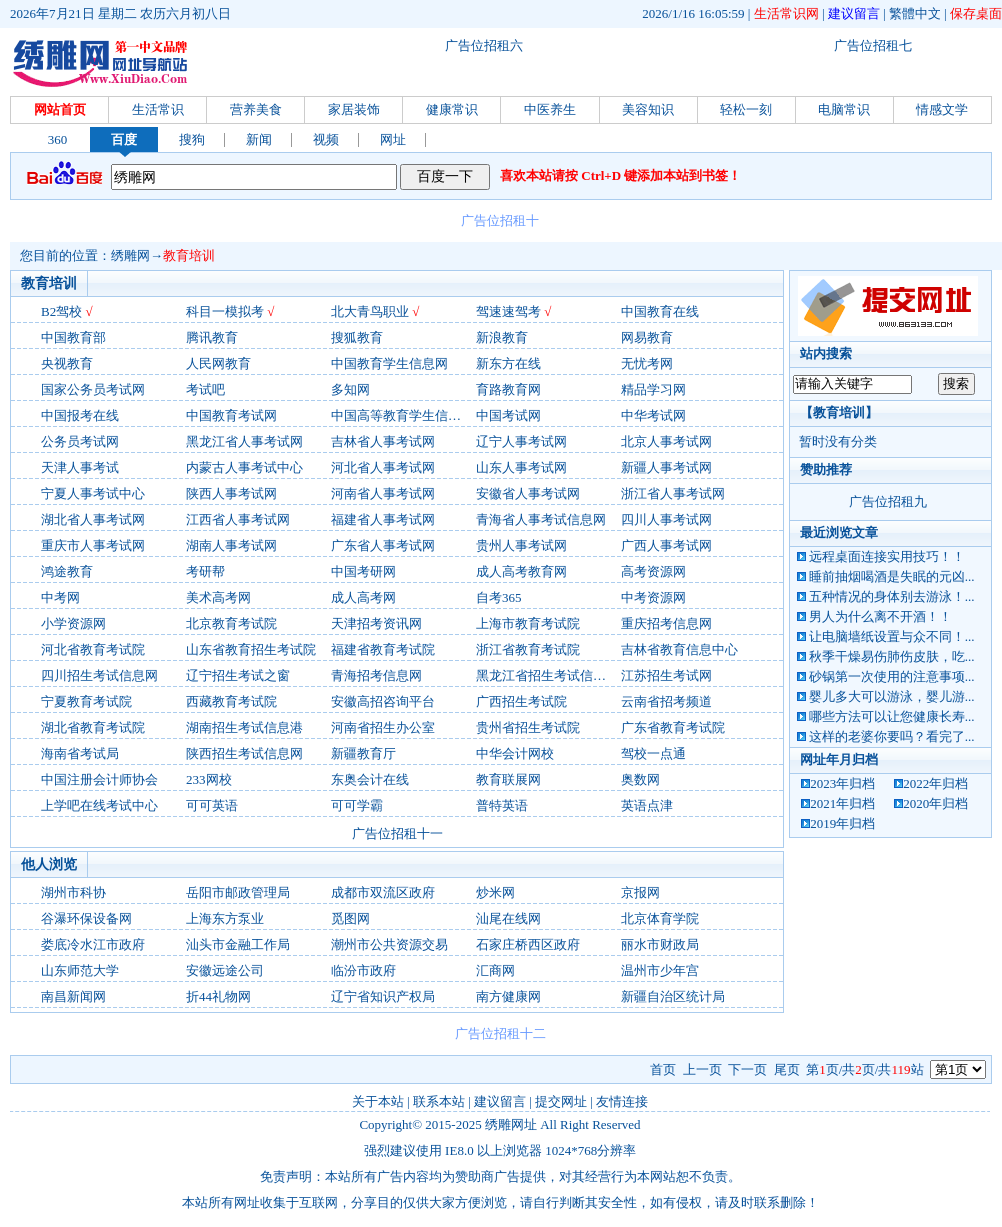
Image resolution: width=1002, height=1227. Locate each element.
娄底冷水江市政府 (93, 944)
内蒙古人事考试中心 (244, 467)
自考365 (499, 597)
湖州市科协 (73, 892)
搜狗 (192, 139)
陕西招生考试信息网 (244, 753)
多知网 (350, 389)
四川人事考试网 (666, 519)
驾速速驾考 (508, 311)
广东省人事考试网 (383, 545)
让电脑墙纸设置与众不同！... (892, 636)
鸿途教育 (67, 571)
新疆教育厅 (363, 753)
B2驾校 (61, 311)
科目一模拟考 (225, 311)
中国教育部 (73, 337)
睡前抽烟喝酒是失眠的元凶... (892, 576)
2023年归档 (842, 783)
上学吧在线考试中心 (99, 805)
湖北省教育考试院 (93, 727)
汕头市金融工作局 (238, 944)
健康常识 (452, 109)
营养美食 (256, 109)
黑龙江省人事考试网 (244, 441)
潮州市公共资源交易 (389, 944)
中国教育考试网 (231, 415)
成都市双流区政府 (383, 892)
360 (58, 139)
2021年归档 (842, 803)
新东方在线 (508, 363)
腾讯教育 (212, 337)
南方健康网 (508, 996)
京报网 (640, 892)
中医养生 (550, 109)
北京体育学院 (660, 918)
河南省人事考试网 (383, 493)
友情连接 (622, 1101)
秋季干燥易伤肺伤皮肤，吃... (892, 656)
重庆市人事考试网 (93, 545)
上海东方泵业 (225, 918)
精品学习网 (653, 389)
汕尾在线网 (508, 918)
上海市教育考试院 (528, 623)
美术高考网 (218, 597)
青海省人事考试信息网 (541, 519)
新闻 (259, 139)
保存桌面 (976, 13)
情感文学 (942, 109)
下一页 (747, 1069)
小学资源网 (73, 623)
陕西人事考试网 (231, 493)
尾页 (787, 1069)
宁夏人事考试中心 (93, 493)
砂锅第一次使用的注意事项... (892, 676)
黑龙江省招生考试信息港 (547, 675)
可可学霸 (357, 805)
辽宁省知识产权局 (383, 996)
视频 (326, 139)
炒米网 (495, 892)
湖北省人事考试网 (93, 519)
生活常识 (158, 109)
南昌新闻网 (73, 996)
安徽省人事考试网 (528, 493)
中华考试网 (653, 415)
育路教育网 (508, 389)
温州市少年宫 (660, 970)
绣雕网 (130, 255)
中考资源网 (653, 597)
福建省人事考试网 (383, 519)
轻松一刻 (746, 109)
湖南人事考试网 (231, 545)
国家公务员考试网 (93, 389)
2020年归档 (935, 803)
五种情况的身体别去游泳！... (892, 596)
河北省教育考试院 (93, 649)
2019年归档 (842, 823)
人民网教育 (218, 363)
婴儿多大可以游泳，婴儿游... (892, 696)
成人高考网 (363, 597)
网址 (393, 139)
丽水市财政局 (660, 944)
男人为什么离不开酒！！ (880, 616)
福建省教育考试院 (383, 649)
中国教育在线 (660, 311)
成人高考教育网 (521, 571)
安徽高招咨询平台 (383, 701)
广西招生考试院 (521, 701)
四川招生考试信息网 (99, 675)
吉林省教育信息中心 (679, 649)
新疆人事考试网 (666, 467)
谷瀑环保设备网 (86, 918)
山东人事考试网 (521, 467)
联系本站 (439, 1101)
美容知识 (648, 109)
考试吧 (205, 389)
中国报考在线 (80, 415)
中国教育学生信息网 (389, 363)
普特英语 (502, 805)
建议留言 (854, 13)
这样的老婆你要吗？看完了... (892, 736)
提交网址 (561, 1101)
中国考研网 (363, 571)
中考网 (60, 597)
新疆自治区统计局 (673, 996)
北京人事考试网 (666, 441)
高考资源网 (653, 571)
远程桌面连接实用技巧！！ (887, 556)
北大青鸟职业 (370, 311)
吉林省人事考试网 (383, 441)
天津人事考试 (80, 467)
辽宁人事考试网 (521, 441)
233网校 (209, 779)
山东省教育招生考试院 (251, 649)
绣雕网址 (511, 1124)
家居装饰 (354, 109)
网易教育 (647, 337)
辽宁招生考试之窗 (238, 675)
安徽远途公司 (225, 970)
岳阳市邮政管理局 (238, 892)
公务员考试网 (80, 441)
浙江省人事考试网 (673, 493)
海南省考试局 (80, 753)
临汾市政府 (363, 970)
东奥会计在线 (370, 779)
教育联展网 (508, 779)
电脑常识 (844, 109)
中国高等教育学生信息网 (402, 415)
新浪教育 (502, 337)
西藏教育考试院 (231, 701)
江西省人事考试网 (238, 519)
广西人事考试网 (666, 545)
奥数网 (640, 779)
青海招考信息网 (376, 675)
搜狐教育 (357, 337)
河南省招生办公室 (383, 727)
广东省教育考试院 (673, 727)
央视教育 (67, 363)
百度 (124, 139)
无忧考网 (647, 363)
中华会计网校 (515, 753)
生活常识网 (786, 13)
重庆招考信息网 (666, 623)
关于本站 (378, 1101)
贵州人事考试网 (521, 545)
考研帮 (205, 571)
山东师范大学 (80, 970)
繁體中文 (915, 13)
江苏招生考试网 (666, 675)
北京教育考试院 (231, 623)
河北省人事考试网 (383, 467)
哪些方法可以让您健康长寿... (892, 716)
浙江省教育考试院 (528, 649)
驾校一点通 (653, 753)
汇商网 (495, 970)
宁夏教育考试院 (86, 701)
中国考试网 (508, 415)
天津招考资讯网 (376, 623)
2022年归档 (935, 783)
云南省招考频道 (666, 701)
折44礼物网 (218, 996)
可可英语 (212, 805)
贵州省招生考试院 (528, 727)
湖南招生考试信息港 (244, 727)
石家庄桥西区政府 (528, 944)
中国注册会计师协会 (99, 779)
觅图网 (350, 918)
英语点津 (647, 805)
